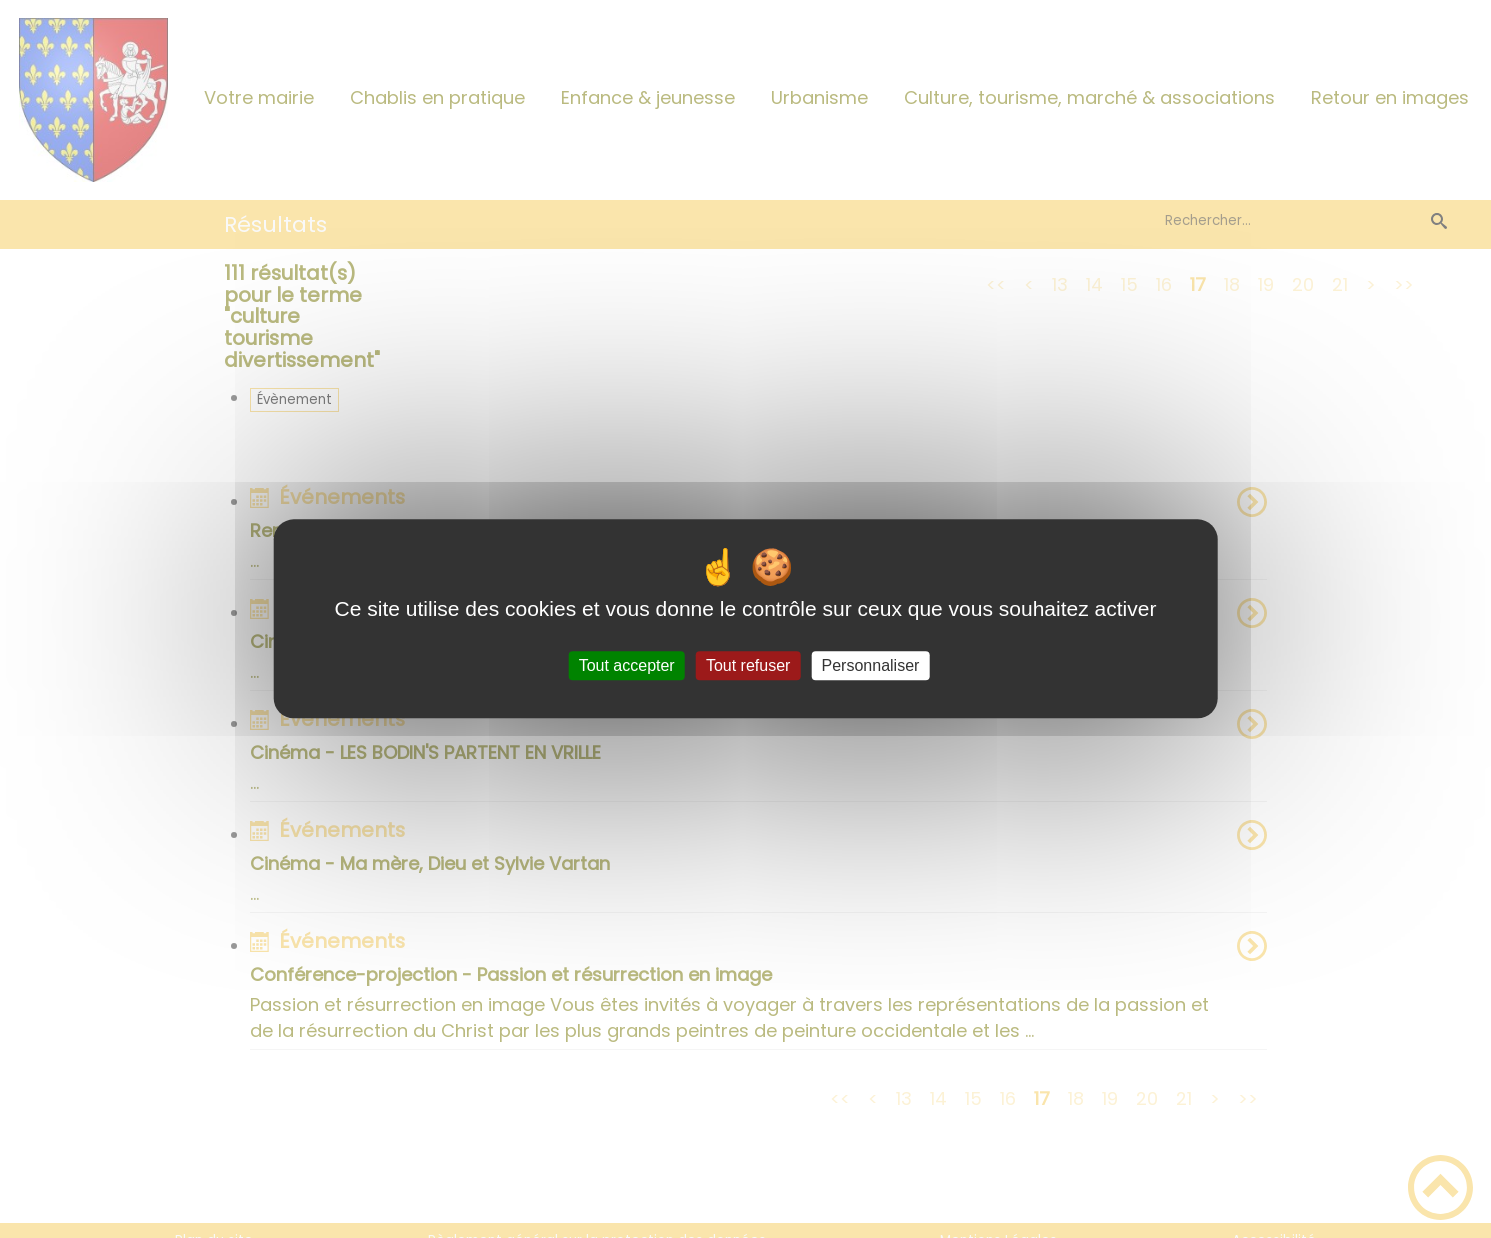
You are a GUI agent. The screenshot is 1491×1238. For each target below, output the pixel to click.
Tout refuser (748, 665)
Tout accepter (627, 665)
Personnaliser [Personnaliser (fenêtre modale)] (871, 665)
